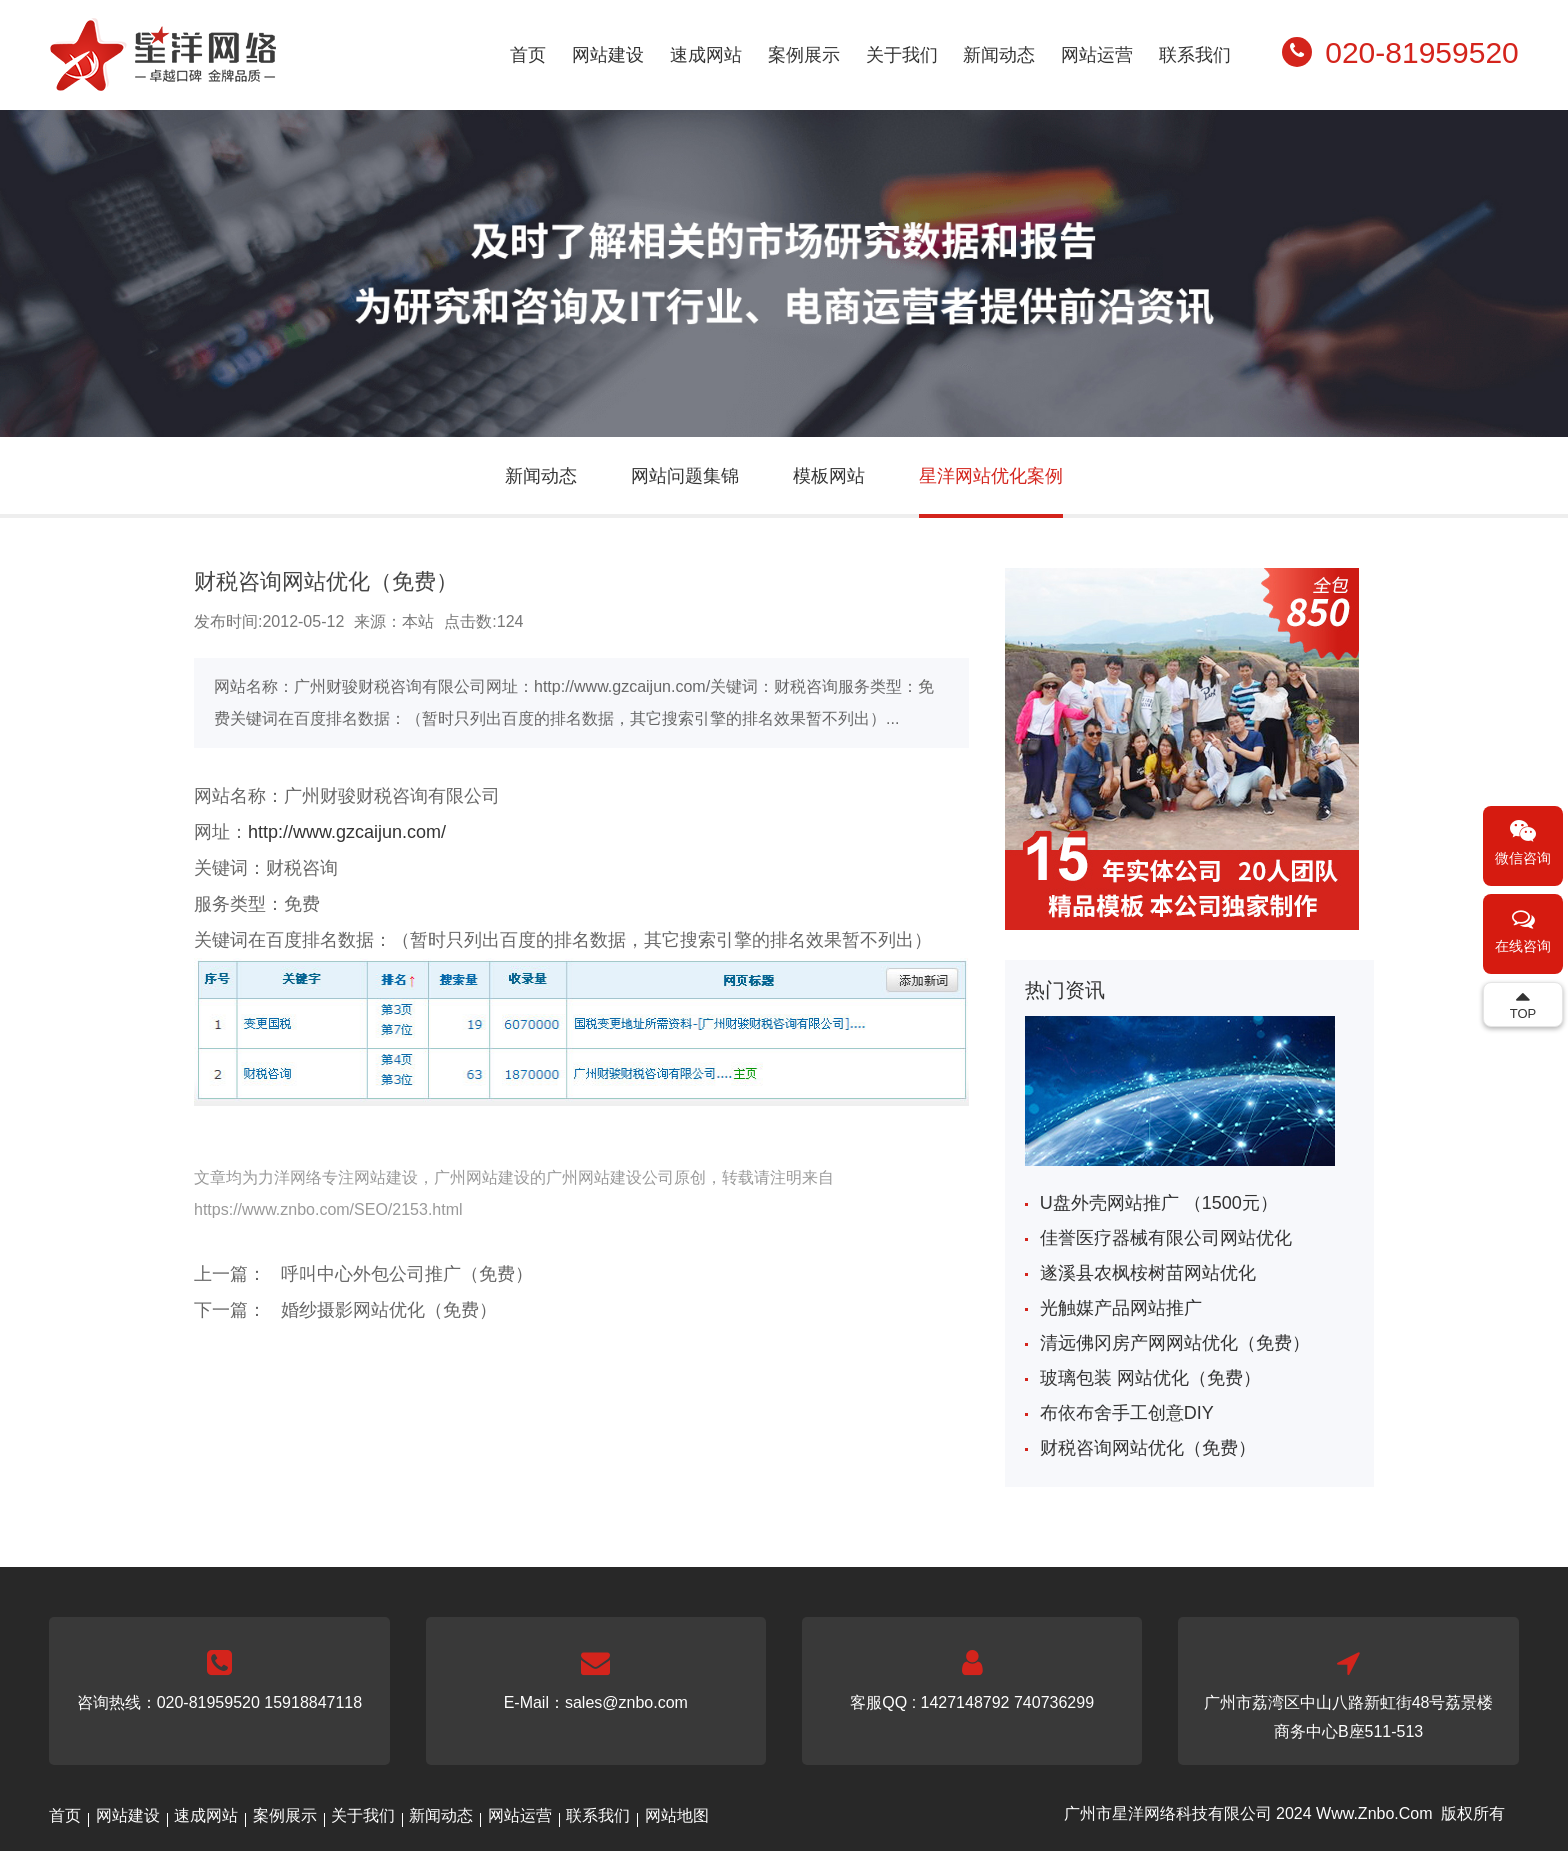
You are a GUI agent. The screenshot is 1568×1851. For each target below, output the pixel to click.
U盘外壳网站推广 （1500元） (1159, 1203)
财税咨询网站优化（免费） (1148, 1448)
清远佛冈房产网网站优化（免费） (1175, 1343)
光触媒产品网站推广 (1121, 1308)
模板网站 (829, 476)
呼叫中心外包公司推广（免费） (407, 1274)
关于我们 (902, 55)
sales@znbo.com (626, 1702)
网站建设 (608, 55)
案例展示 (804, 55)
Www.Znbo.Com (1374, 1813)
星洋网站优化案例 (991, 476)
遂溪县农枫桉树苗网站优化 (1148, 1273)
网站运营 (1097, 55)
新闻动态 (999, 55)
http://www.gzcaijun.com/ (347, 832)
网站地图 (677, 1815)
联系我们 (1195, 55)
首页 (528, 55)
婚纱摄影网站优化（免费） (389, 1310)
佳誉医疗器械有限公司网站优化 (1166, 1238)
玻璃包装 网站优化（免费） (1150, 1378)
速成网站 (706, 55)
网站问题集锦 (685, 476)
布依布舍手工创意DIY (1127, 1413)
